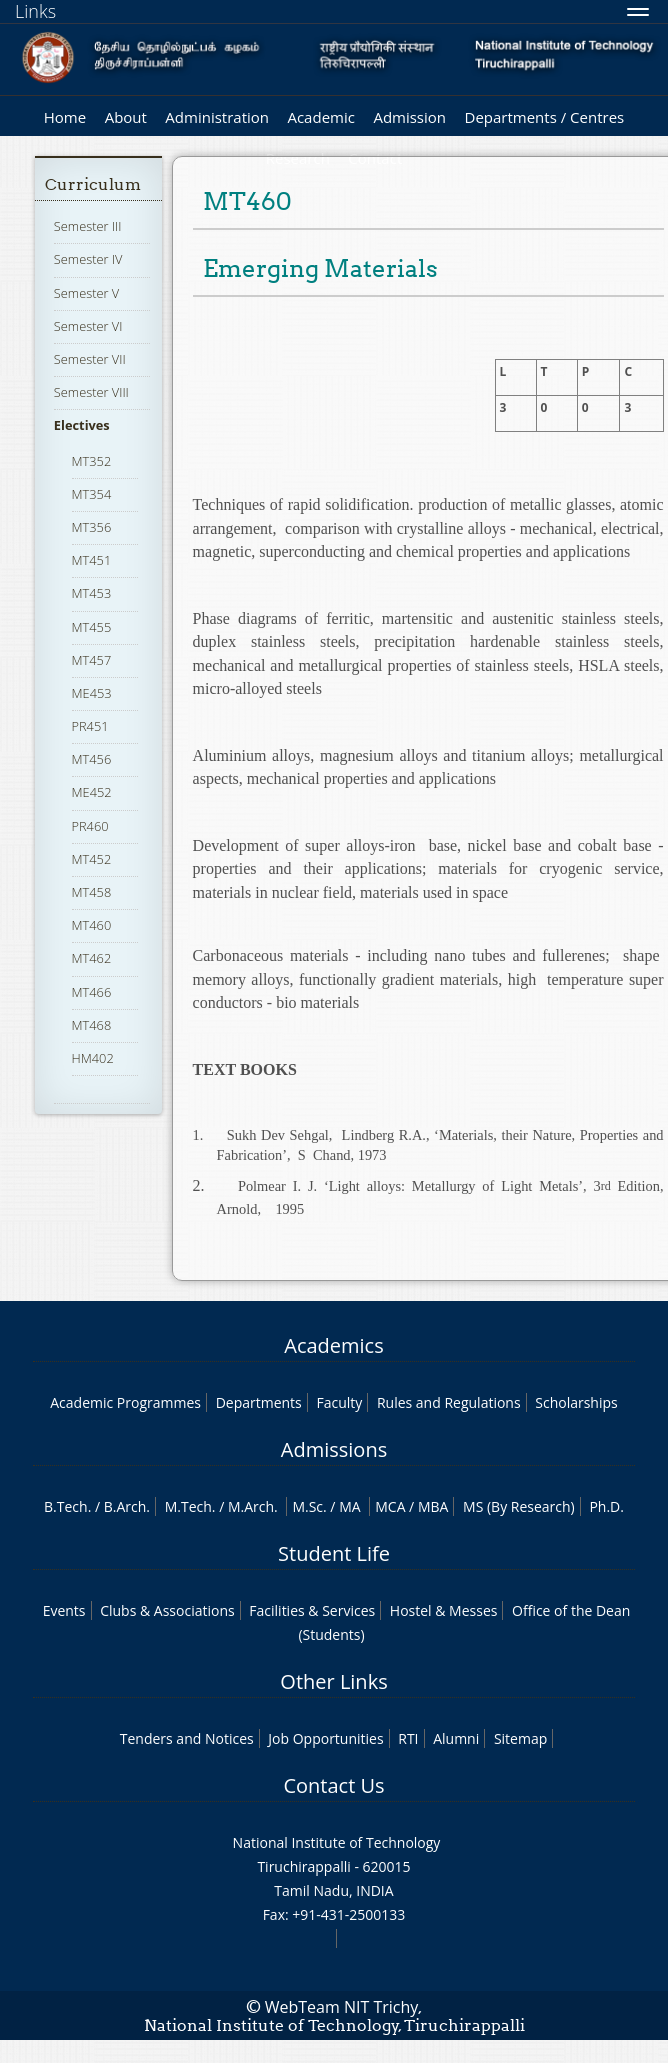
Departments (259, 1402)
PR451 (90, 726)
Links (35, 11)
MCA (390, 1506)
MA (349, 1506)
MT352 (92, 461)
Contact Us (333, 1785)
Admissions (334, 1449)
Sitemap (520, 1738)
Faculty (339, 1402)
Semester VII (90, 359)
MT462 (92, 958)
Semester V (86, 293)
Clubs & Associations (167, 1610)
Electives (82, 425)
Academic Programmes (125, 1402)
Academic (320, 117)
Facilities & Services (312, 1610)
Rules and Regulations (449, 1402)
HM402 (93, 1058)
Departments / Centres (545, 117)
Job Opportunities (325, 1738)
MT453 (92, 593)
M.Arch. (253, 1506)
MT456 (92, 759)
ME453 (92, 693)
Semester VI (88, 326)
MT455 (92, 627)
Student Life (334, 1553)
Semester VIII (91, 392)
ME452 (92, 792)
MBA (433, 1506)
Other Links (333, 1681)
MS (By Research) (519, 1506)
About (126, 117)
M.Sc (307, 1506)
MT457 (92, 660)
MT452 (92, 859)
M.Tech (188, 1506)
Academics (333, 1345)
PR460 (90, 826)
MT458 (92, 892)
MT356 (92, 527)
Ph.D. (606, 1506)
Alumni (456, 1738)
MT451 (92, 560)
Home (65, 117)
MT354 (92, 494)
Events (64, 1610)
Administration (217, 117)
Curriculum (93, 184)
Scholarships (576, 1402)
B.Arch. (127, 1506)
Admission (409, 117)
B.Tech (66, 1506)
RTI (408, 1738)
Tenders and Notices (187, 1738)
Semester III (88, 226)
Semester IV (88, 259)
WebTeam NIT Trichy (342, 2007)
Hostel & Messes (444, 1610)
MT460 (92, 925)
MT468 (92, 1025)
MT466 (92, 992)
